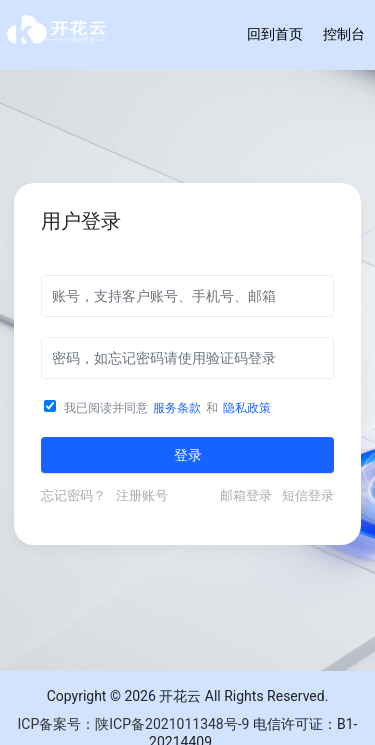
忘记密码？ (76, 495)
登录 (188, 455)
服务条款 (177, 408)
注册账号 (142, 495)
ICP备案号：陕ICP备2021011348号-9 (134, 724)
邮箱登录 (249, 495)
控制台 (344, 34)
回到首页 (275, 34)
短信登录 (308, 495)
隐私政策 (247, 408)
